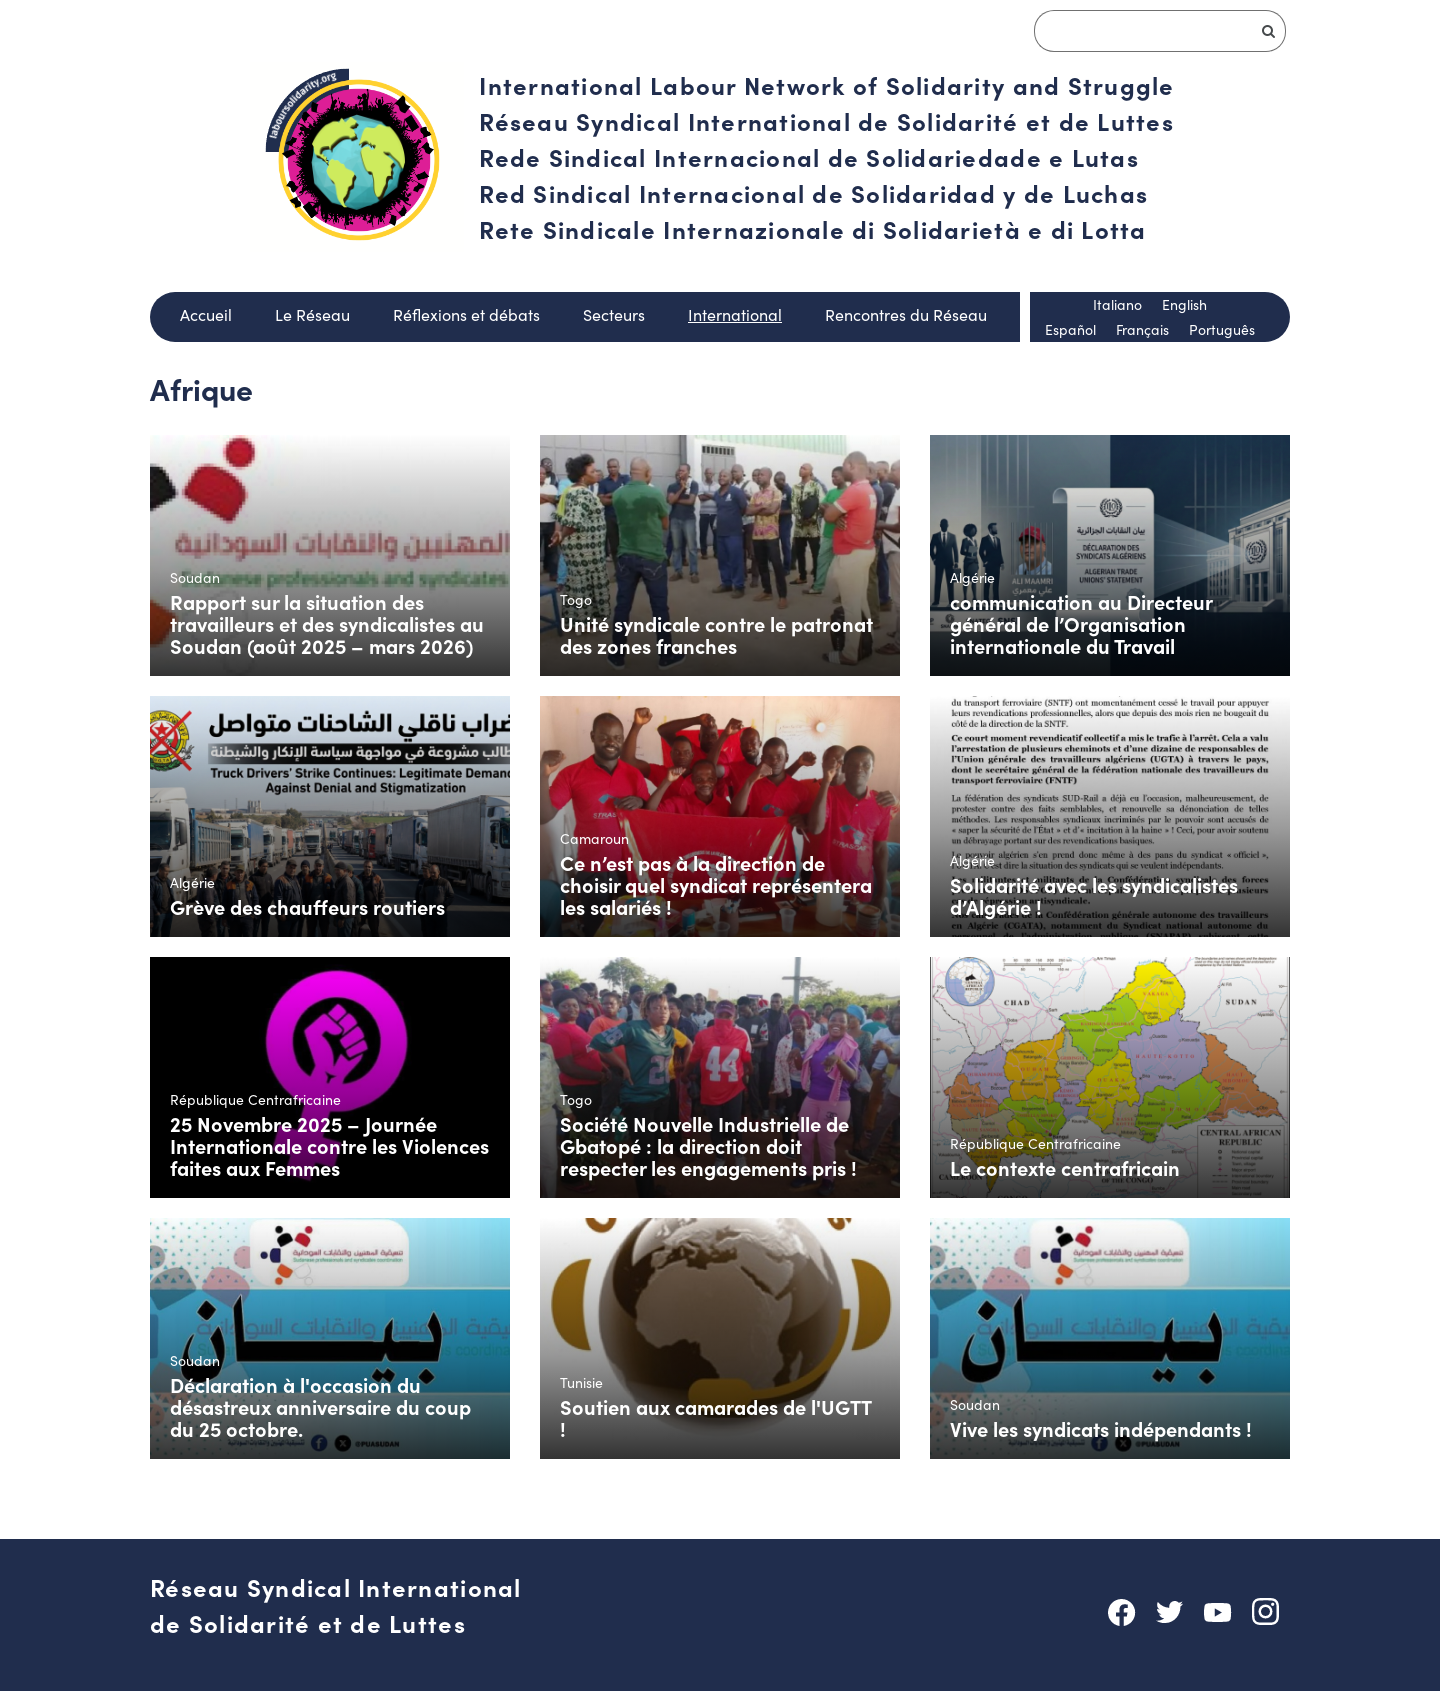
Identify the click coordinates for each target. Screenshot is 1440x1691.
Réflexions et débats (466, 314)
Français (1142, 329)
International (735, 314)
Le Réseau (312, 314)
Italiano (1117, 304)
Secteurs (614, 314)
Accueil (206, 314)
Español (1070, 329)
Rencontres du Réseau (906, 314)
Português (1222, 329)
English (1184, 304)
